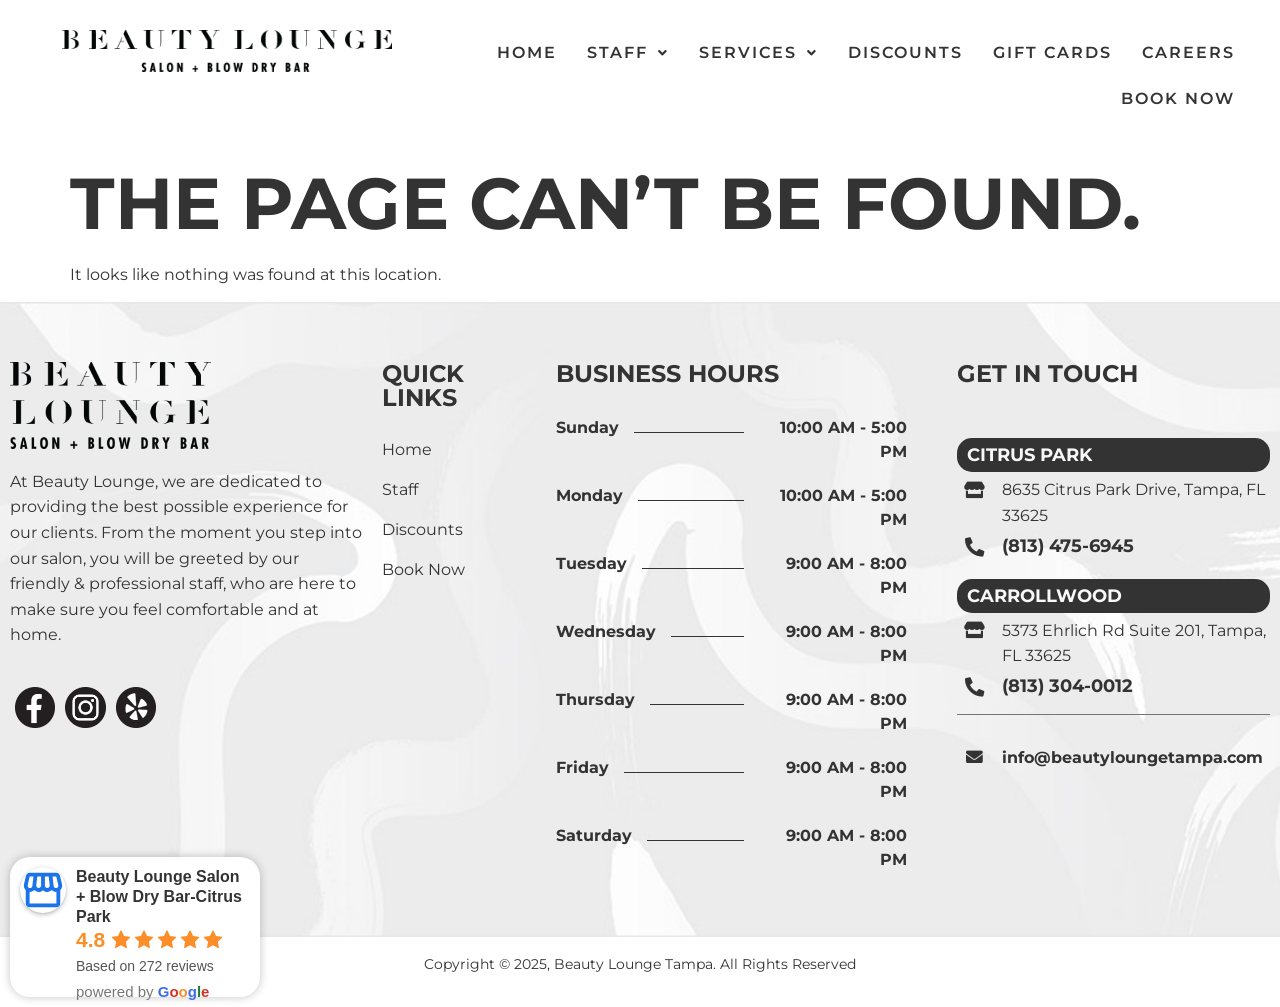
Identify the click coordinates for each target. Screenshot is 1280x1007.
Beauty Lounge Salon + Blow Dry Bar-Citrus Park (159, 896)
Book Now (1178, 98)
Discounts (422, 529)
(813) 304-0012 (1067, 685)
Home (407, 449)
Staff (400, 489)
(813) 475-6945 (1068, 546)
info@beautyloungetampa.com (1132, 756)
